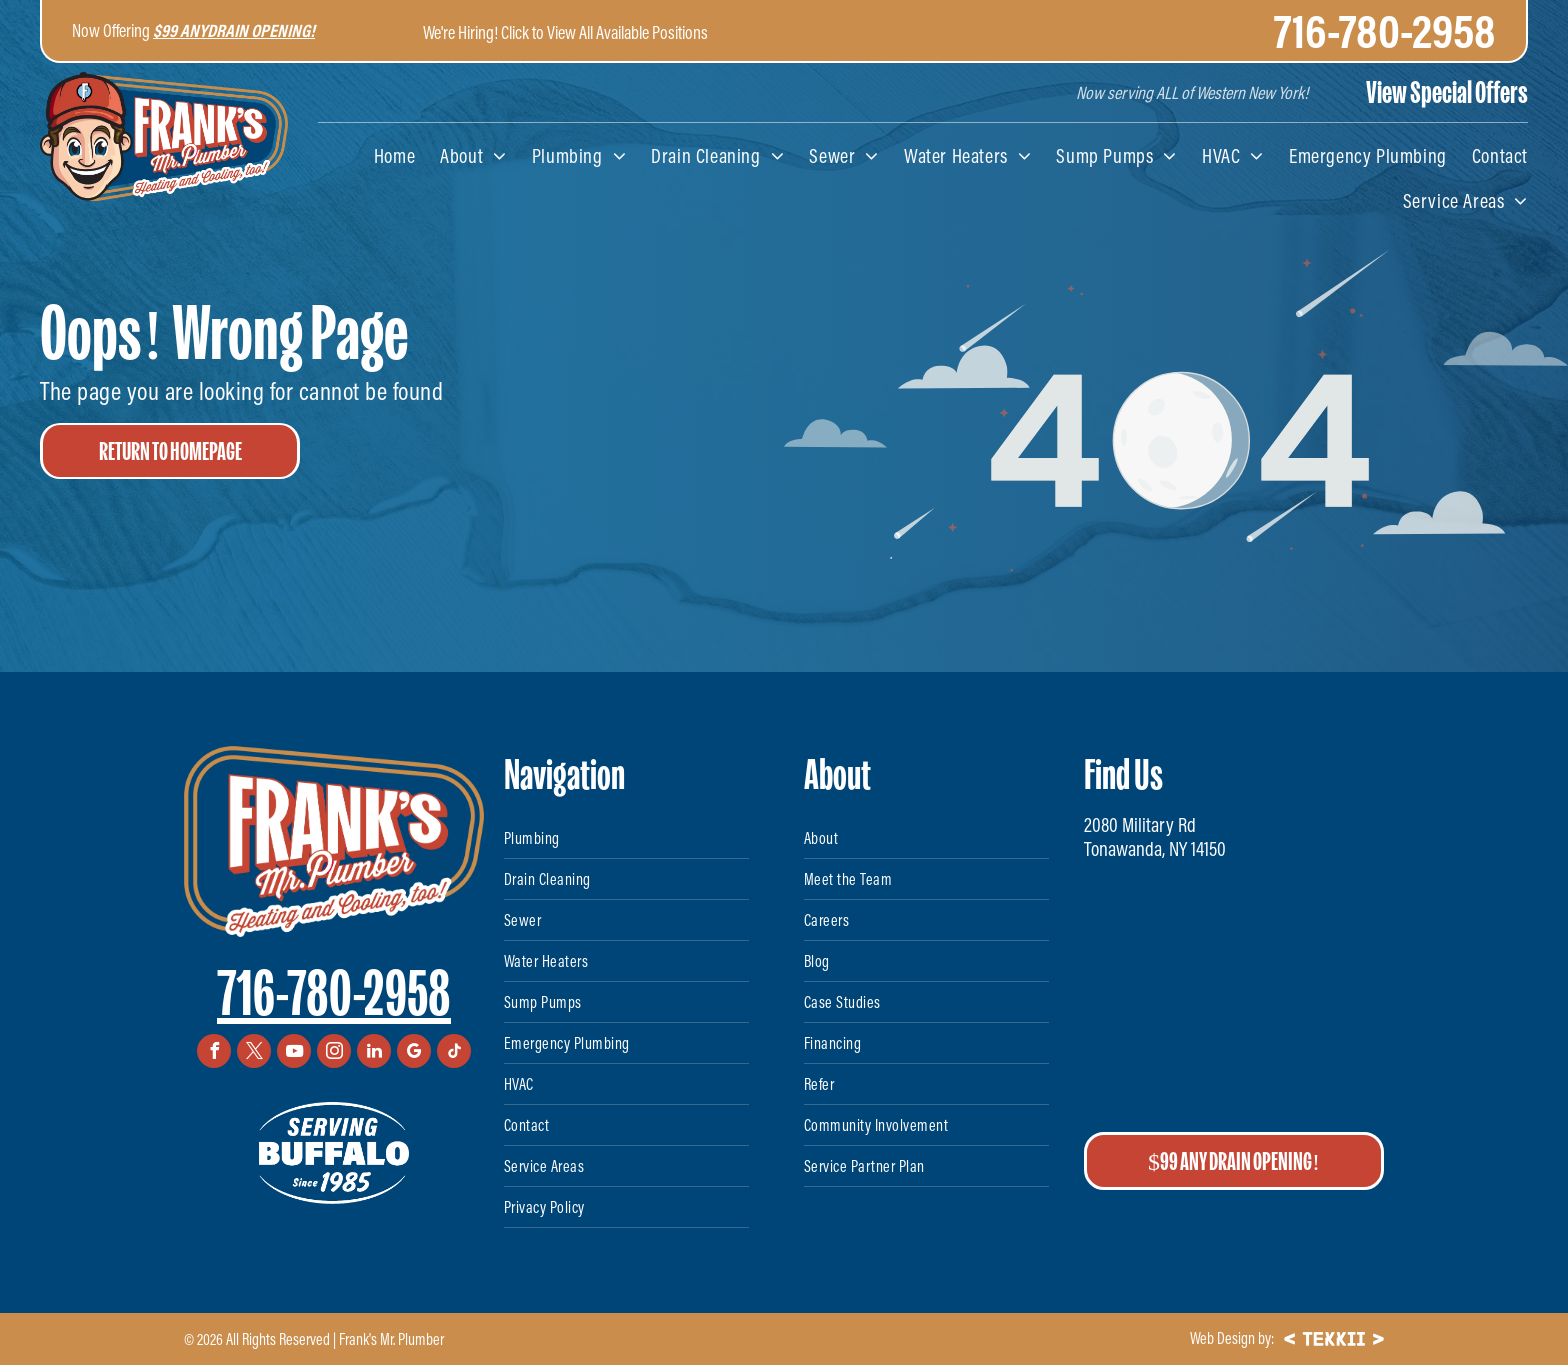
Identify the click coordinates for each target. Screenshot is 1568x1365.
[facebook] (214, 1053)
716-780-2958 (334, 993)
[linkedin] (374, 1053)
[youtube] (294, 1053)
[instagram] (334, 1053)
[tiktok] (454, 1053)
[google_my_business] (414, 1053)
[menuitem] (382, 155)
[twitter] (254, 1053)
